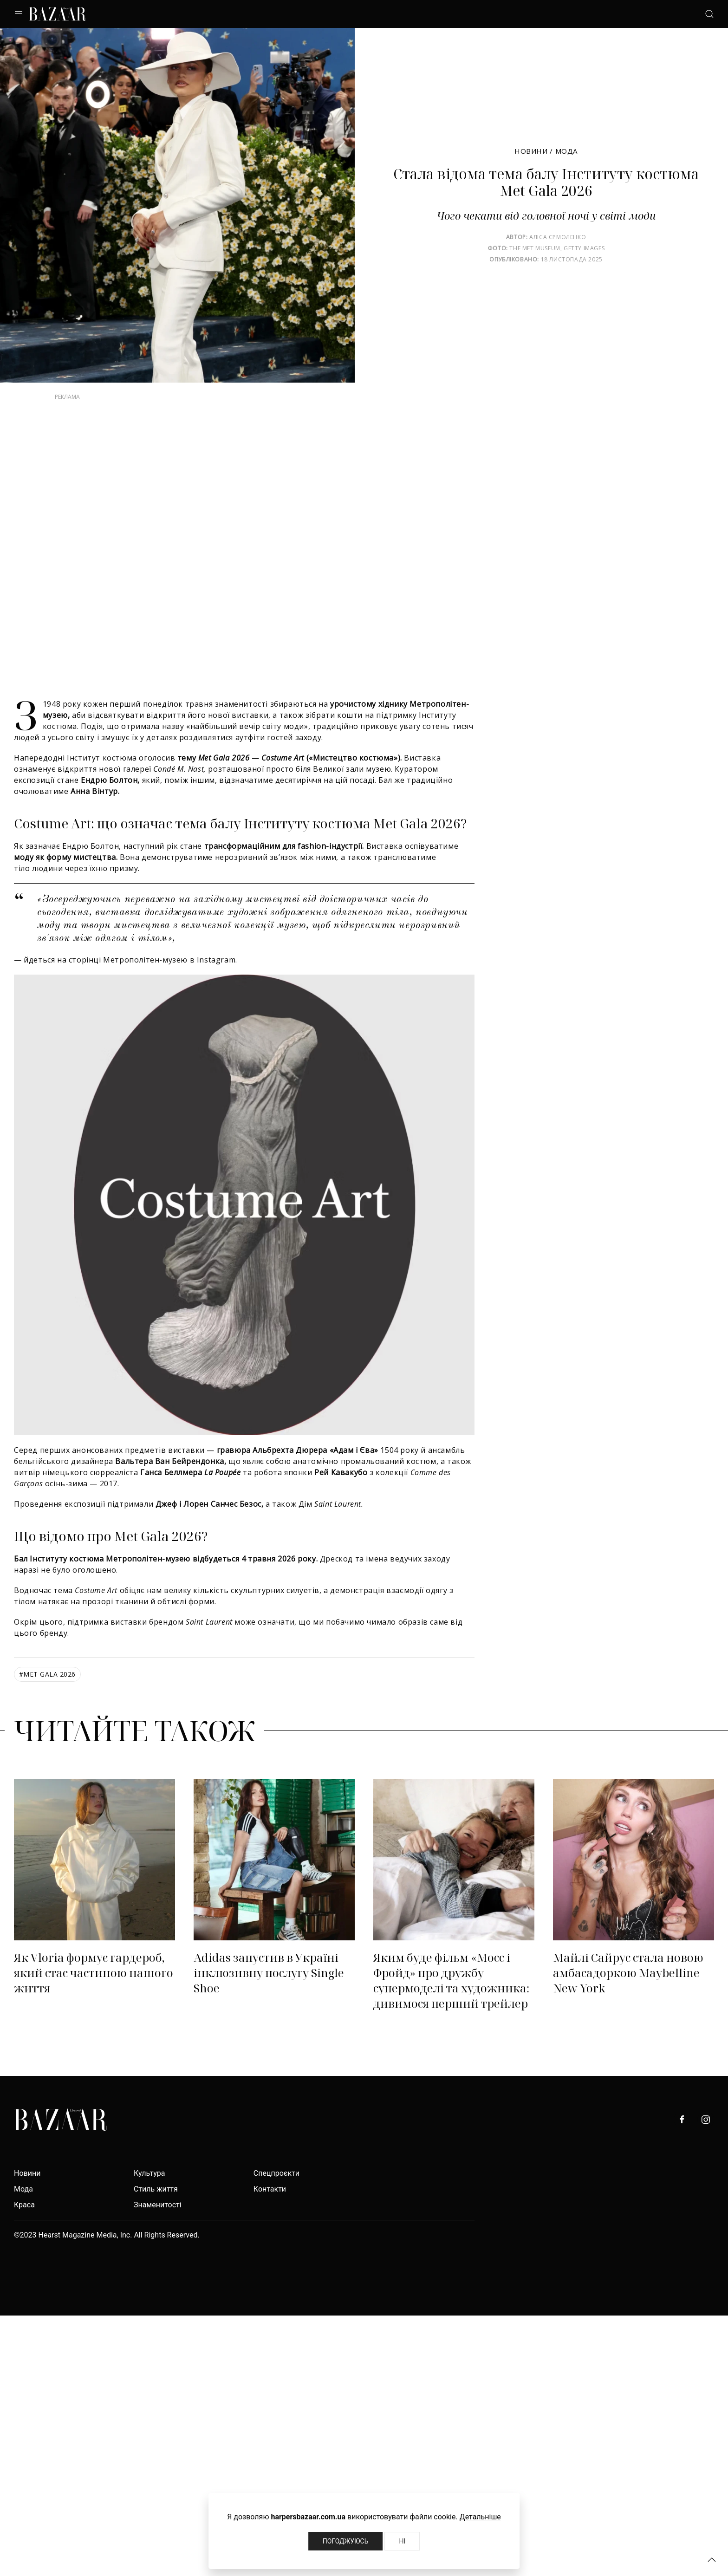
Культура (149, 2173)
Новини (531, 151)
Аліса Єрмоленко (557, 237)
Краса (24, 2204)
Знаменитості (158, 2204)
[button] (712, 2560)
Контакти (270, 2189)
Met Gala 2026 (47, 1674)
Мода (566, 151)
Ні (402, 2541)
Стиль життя (156, 2189)
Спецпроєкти (276, 2173)
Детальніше (480, 2516)
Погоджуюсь (346, 2541)
